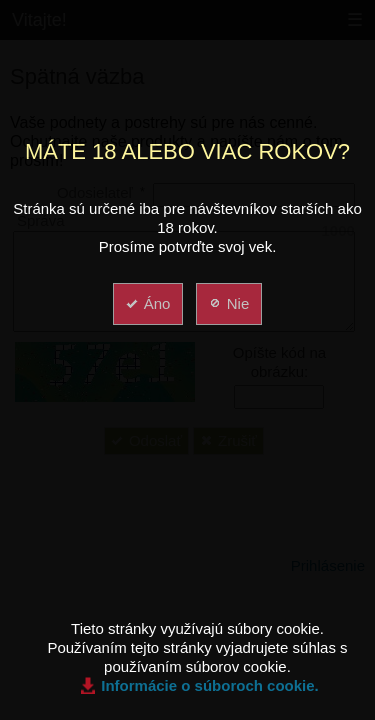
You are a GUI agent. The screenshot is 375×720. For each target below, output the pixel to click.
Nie (228, 303)
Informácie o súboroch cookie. (210, 685)
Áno (147, 303)
